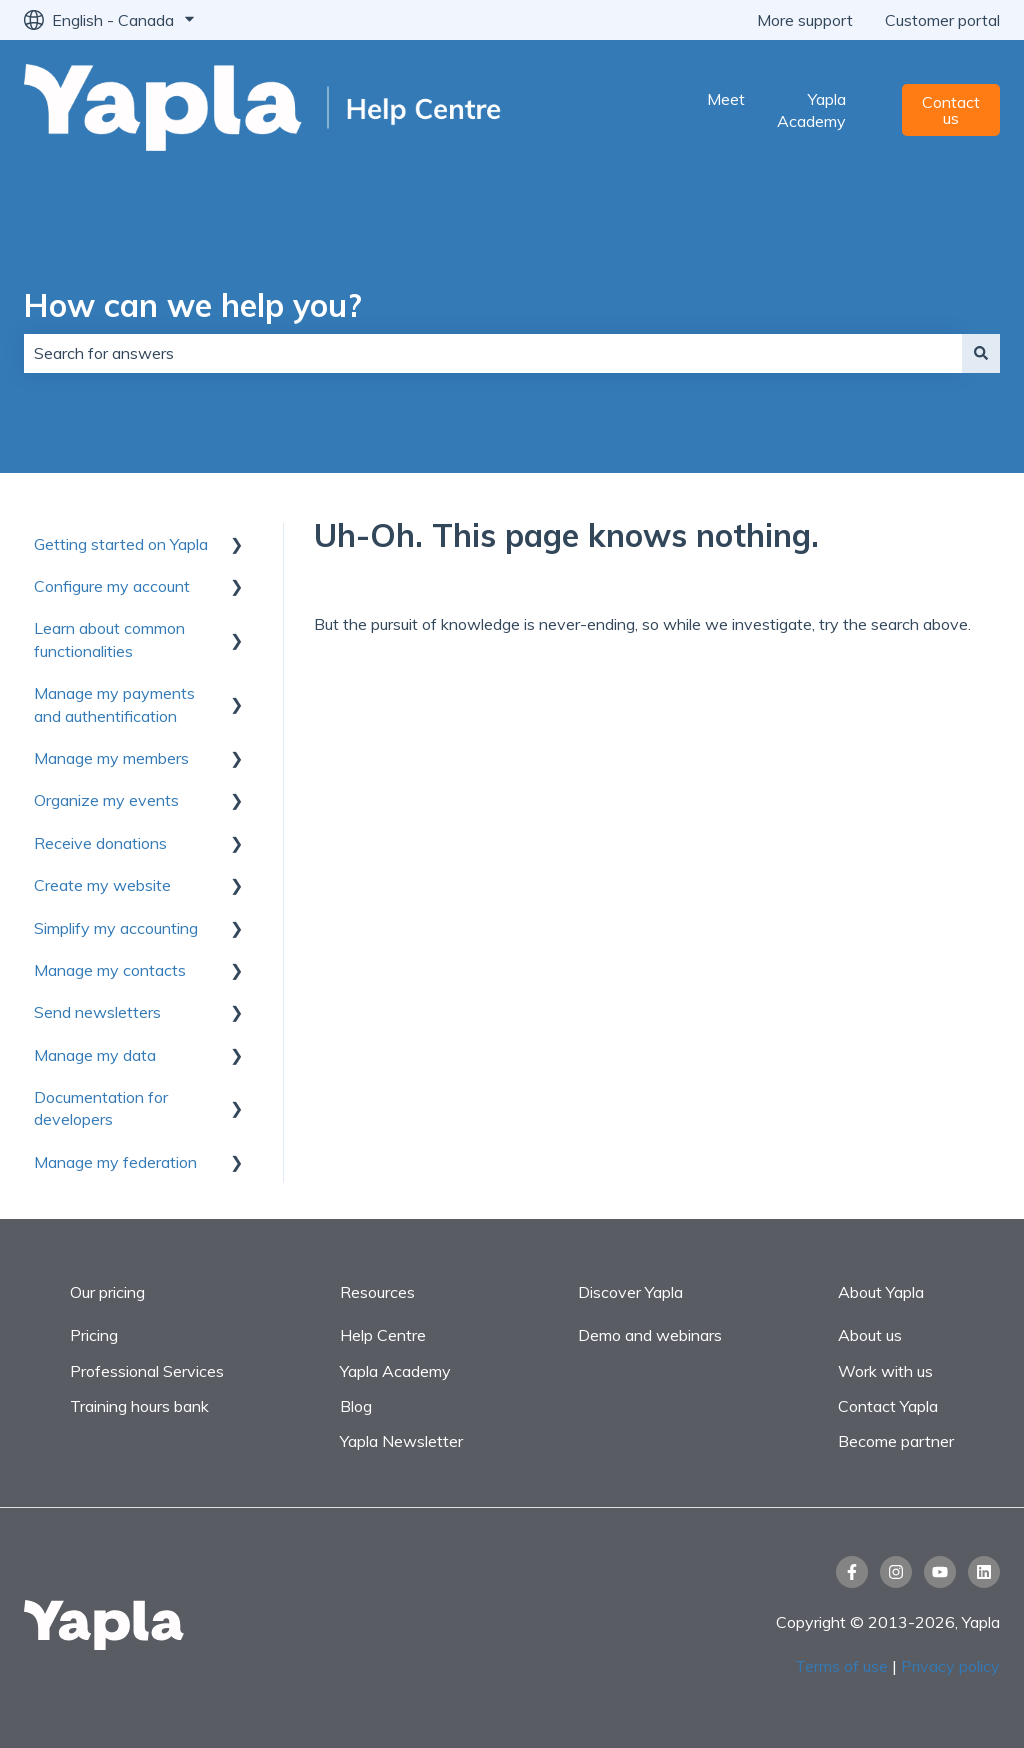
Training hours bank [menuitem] (139, 1406)
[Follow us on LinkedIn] (984, 1572)
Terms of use (843, 1666)
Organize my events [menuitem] (106, 800)
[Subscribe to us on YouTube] (940, 1572)
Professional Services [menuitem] (147, 1371)
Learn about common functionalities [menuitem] (109, 639)
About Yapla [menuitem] (881, 1292)
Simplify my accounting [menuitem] (116, 928)
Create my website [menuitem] (102, 885)
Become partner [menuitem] (896, 1441)
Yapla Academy (811, 110)
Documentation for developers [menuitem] (101, 1108)
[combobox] (493, 353)
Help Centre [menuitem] (383, 1335)
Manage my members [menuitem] (111, 758)
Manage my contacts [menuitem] (110, 970)
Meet (726, 99)
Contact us (951, 110)
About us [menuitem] (870, 1335)
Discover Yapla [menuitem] (630, 1292)
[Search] (981, 353)
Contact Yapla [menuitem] (888, 1406)
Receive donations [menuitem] (100, 843)
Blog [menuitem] (356, 1406)
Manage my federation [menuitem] (115, 1162)
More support (805, 20)
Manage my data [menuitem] (95, 1055)
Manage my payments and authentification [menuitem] (114, 704)
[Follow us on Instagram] (896, 1572)
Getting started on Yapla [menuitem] (121, 544)
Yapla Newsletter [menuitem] (401, 1441)
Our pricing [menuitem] (107, 1292)
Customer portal (942, 20)
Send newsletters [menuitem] (97, 1012)
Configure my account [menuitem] (112, 586)
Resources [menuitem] (377, 1292)
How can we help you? (193, 305)
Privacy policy (950, 1666)
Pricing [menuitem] (94, 1335)
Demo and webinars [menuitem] (650, 1335)
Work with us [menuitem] (885, 1371)
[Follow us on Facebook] (852, 1572)
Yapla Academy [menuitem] (395, 1371)
